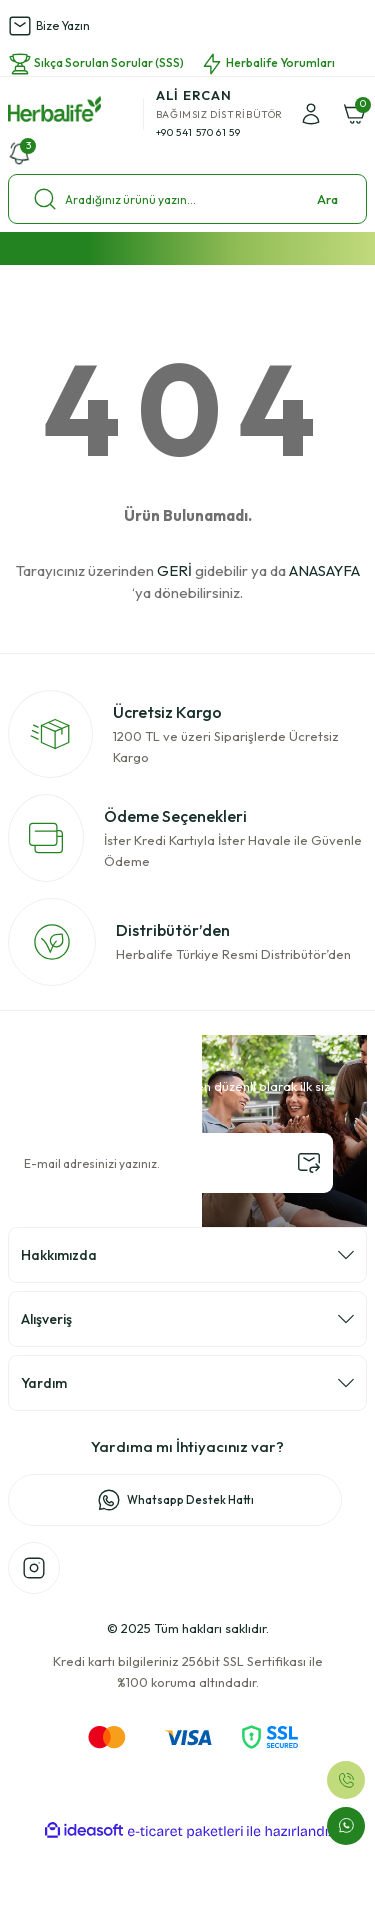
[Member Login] (311, 114)
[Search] (187, 199)
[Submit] (309, 1163)
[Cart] (355, 114)
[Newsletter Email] (170, 1163)
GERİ (174, 570)
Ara (327, 199)
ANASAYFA (324, 570)
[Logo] (54, 109)
